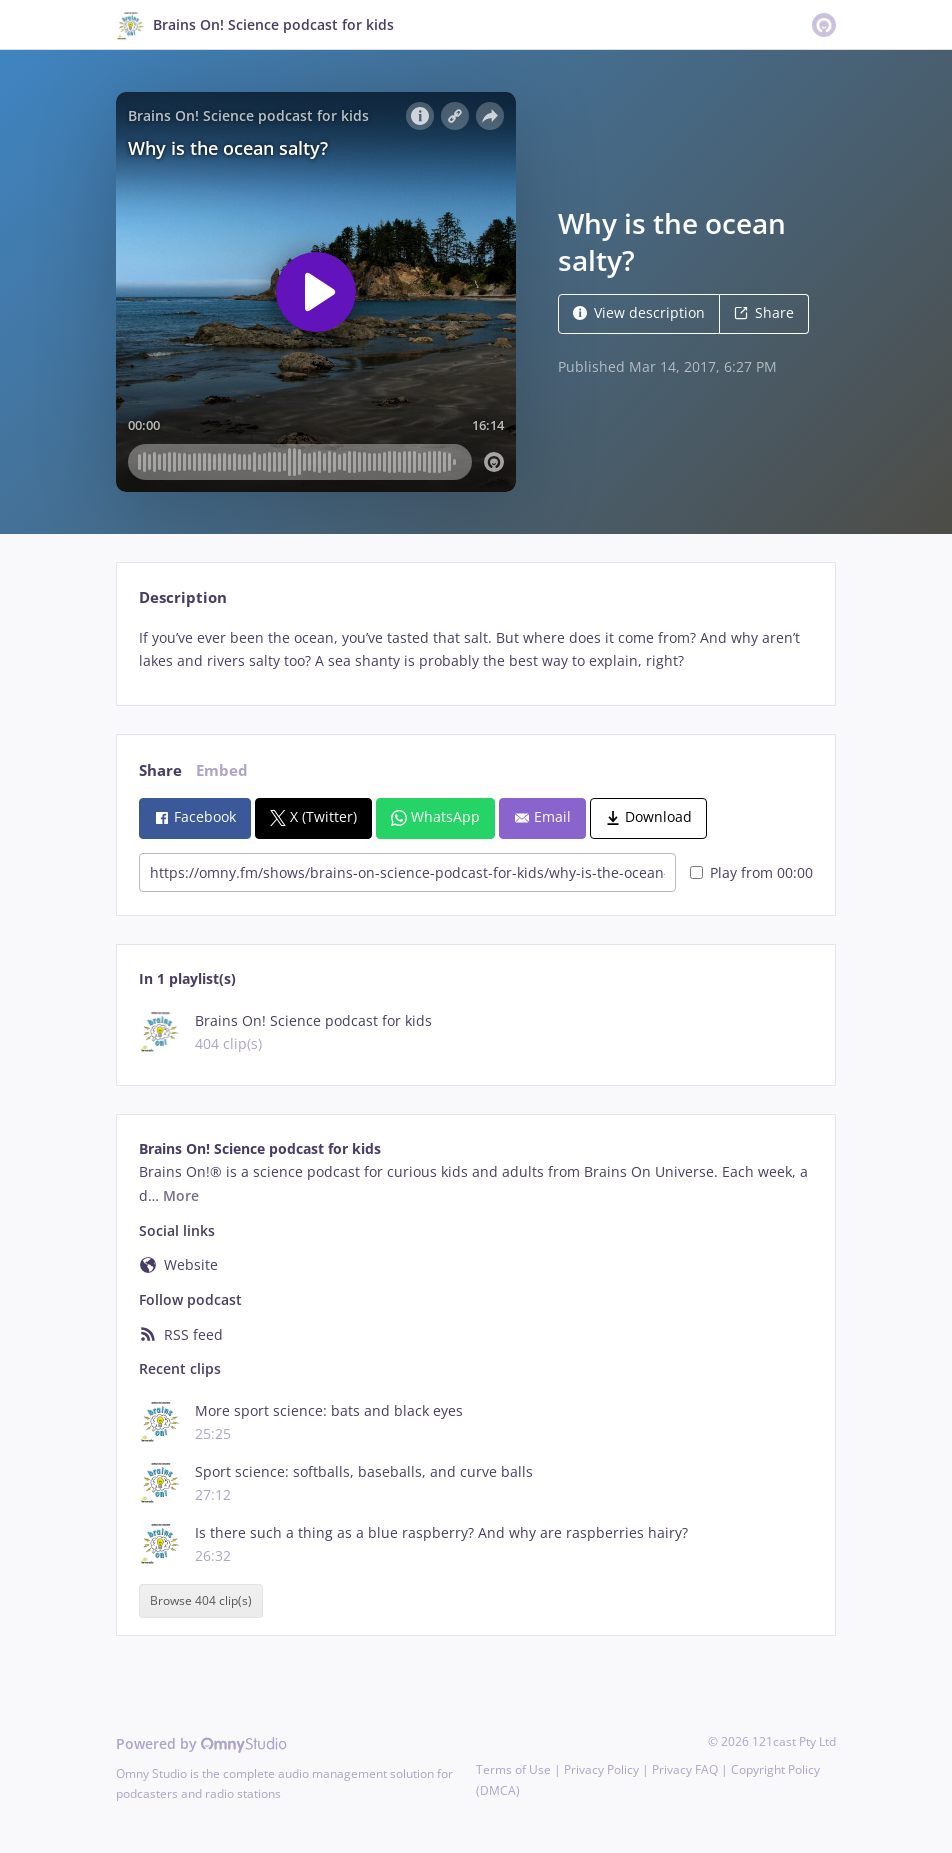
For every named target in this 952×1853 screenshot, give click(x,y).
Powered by (201, 1743)
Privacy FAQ (685, 1769)
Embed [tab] (222, 770)
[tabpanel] (475, 650)
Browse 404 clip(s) (201, 1601)
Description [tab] (183, 597)
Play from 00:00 (751, 872)
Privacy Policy (601, 1769)
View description (639, 312)
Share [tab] (160, 770)
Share (764, 312)
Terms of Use (513, 1769)
